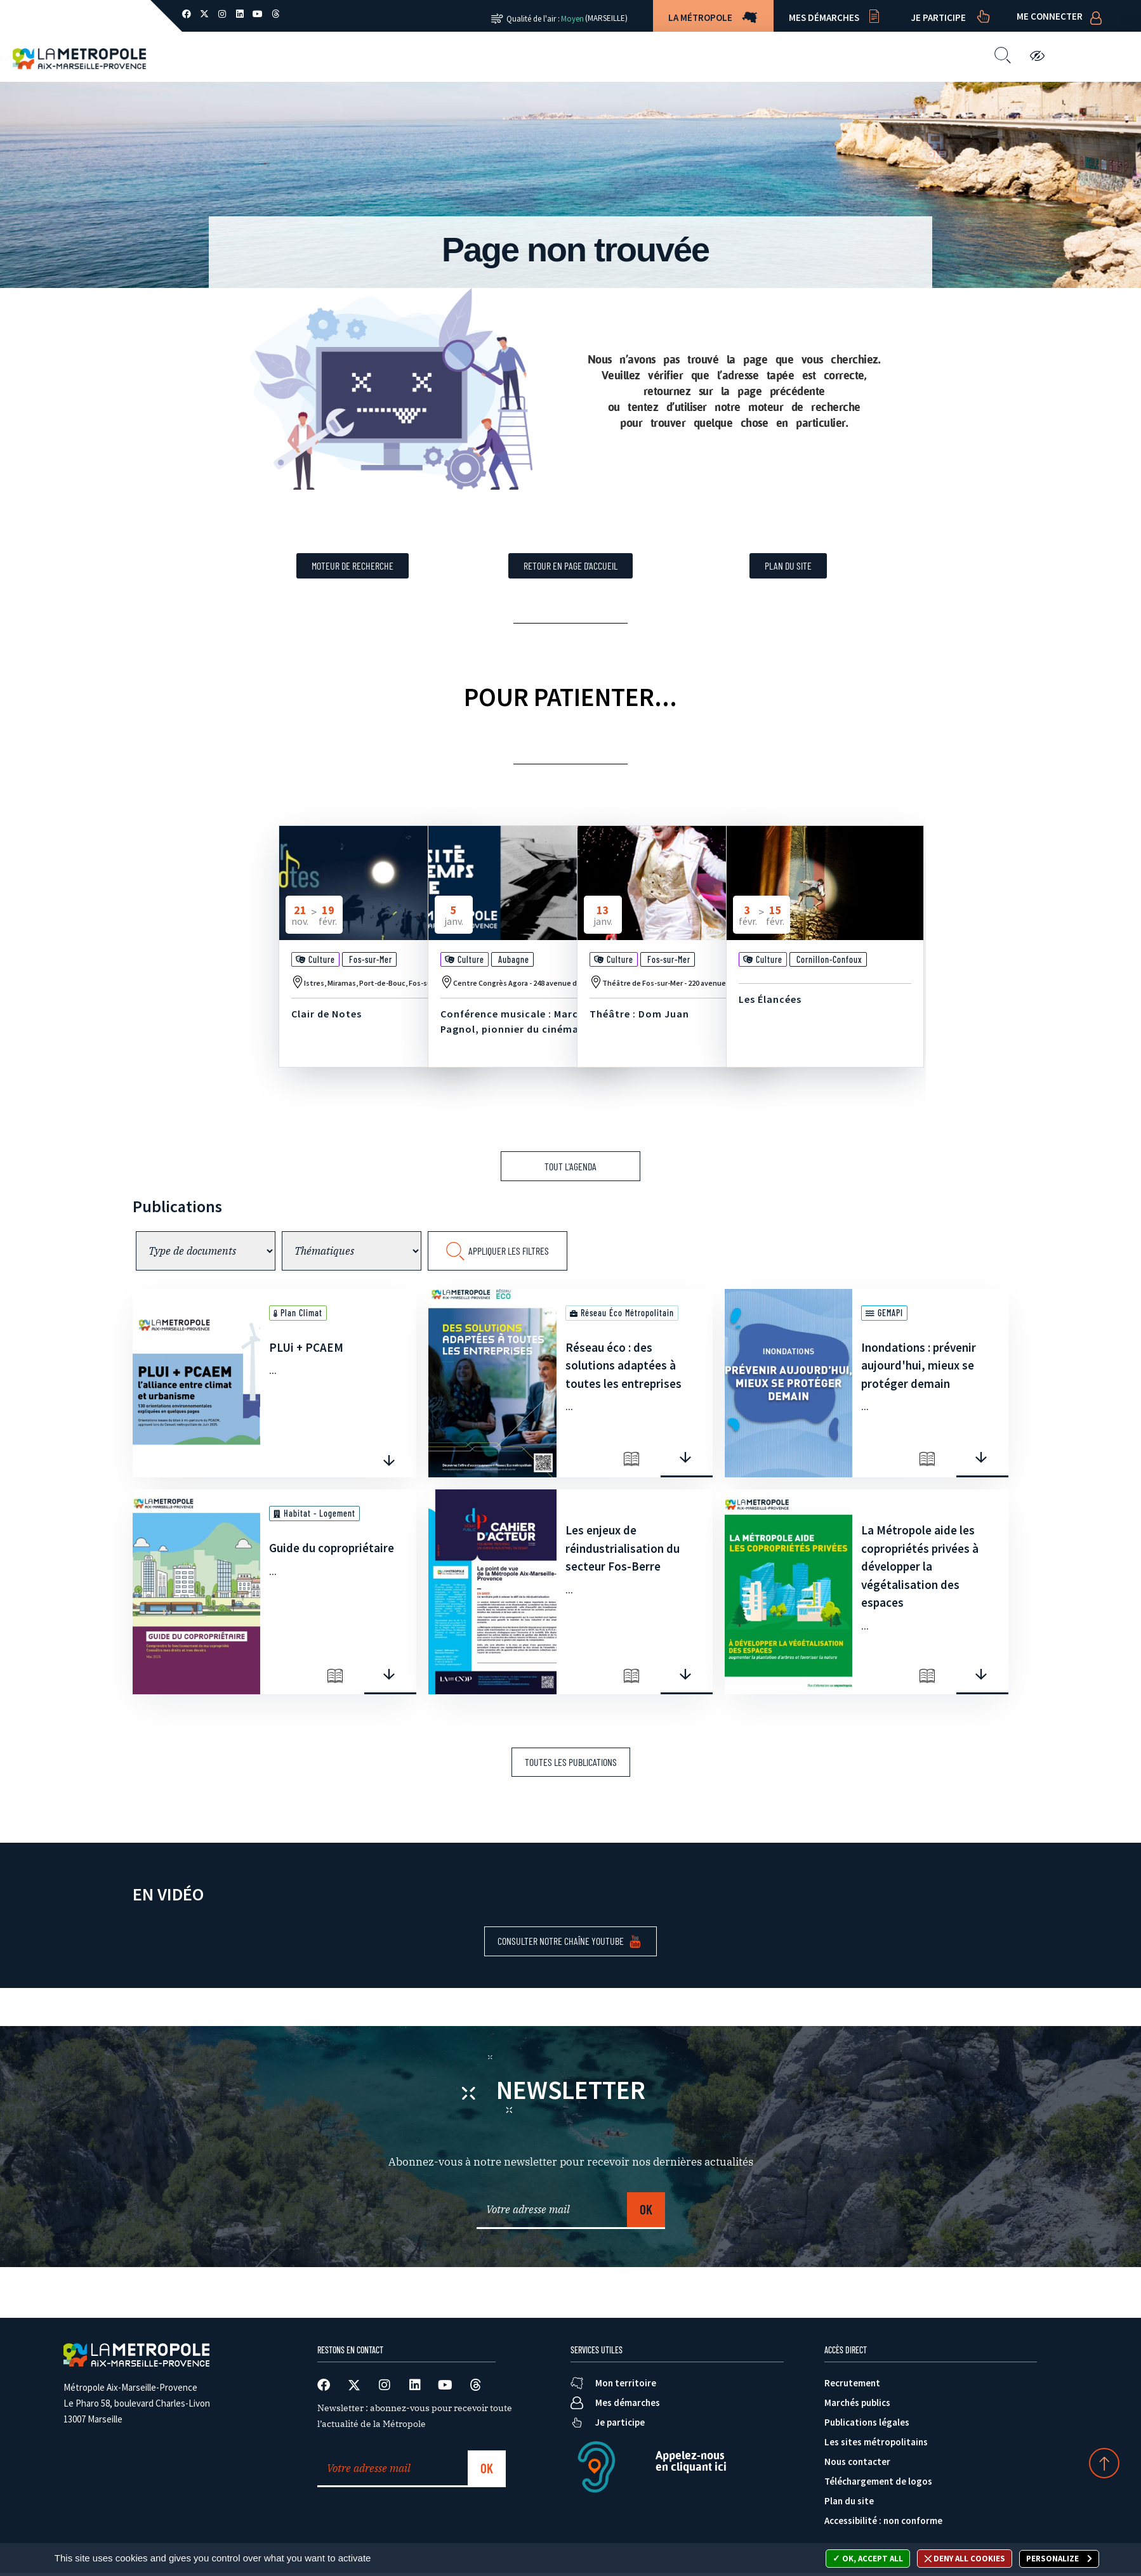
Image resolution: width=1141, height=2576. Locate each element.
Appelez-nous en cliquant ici (691, 2461)
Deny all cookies (964, 2558)
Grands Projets (531, 56)
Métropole (359, 56)
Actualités (630, 56)
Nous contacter (732, 56)
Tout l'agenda (570, 1166)
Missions (438, 56)
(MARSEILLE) (606, 18)
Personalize (1053, 2558)
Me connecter (1050, 16)
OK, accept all (868, 2558)
